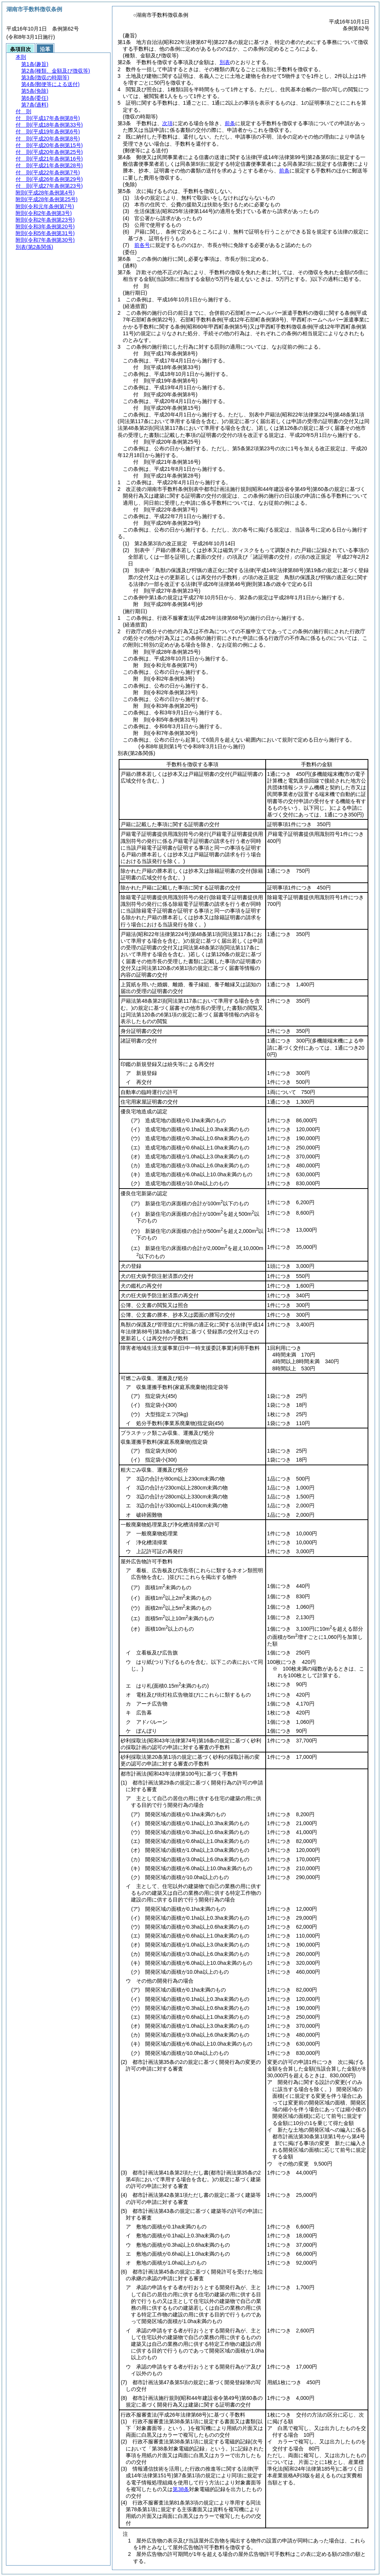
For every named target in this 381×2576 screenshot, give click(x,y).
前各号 (142, 245)
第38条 (181, 2489)
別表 (225, 62)
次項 (167, 123)
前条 (230, 123)
